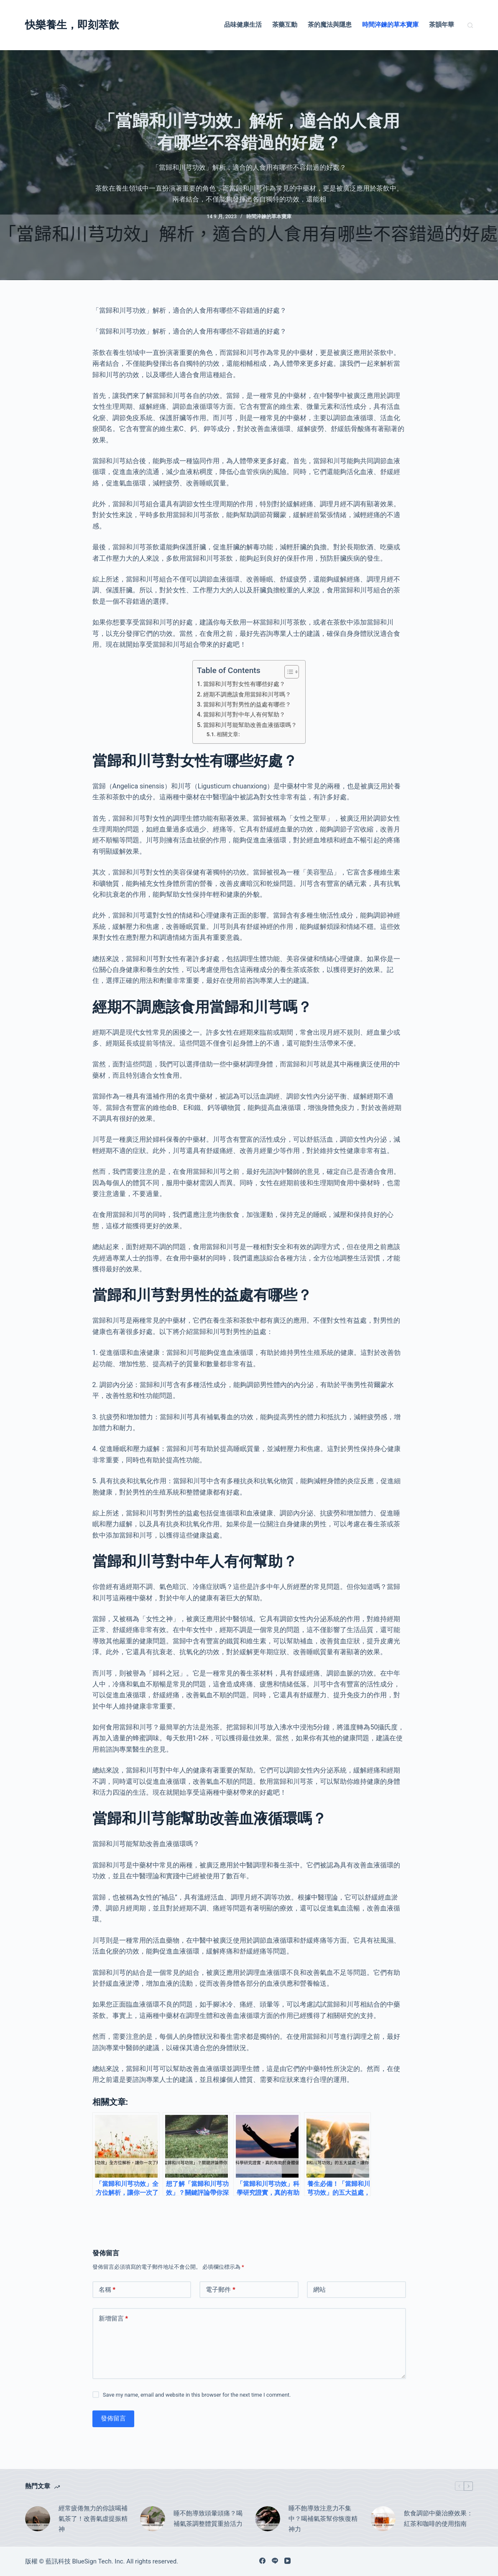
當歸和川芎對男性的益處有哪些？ (247, 704)
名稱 (107, 2290)
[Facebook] (262, 2561)
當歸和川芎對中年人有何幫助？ (244, 714)
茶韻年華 (441, 24)
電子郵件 (220, 2290)
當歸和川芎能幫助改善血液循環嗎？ (250, 725)
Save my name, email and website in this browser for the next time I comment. (197, 2395)
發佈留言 (113, 2418)
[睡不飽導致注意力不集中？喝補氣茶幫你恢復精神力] (267, 2518)
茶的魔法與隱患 (330, 24)
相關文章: (228, 734)
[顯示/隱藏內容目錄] (287, 672)
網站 (319, 2289)
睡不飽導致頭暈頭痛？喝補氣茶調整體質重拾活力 (208, 2519)
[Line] (275, 2561)
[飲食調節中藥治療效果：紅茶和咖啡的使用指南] (383, 2518)
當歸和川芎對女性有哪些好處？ (244, 684)
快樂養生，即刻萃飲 (72, 25)
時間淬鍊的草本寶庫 (390, 24)
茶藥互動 (284, 24)
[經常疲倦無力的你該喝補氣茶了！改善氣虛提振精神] (37, 2518)
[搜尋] (470, 25)
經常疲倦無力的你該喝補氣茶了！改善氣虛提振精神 (93, 2519)
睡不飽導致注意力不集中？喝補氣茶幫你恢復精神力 (323, 2519)
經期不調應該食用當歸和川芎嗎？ (247, 694)
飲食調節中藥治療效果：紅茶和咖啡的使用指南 (438, 2519)
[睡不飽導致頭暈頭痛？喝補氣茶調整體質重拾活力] (152, 2518)
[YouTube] (287, 2561)
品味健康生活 (243, 24)
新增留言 (113, 2318)
